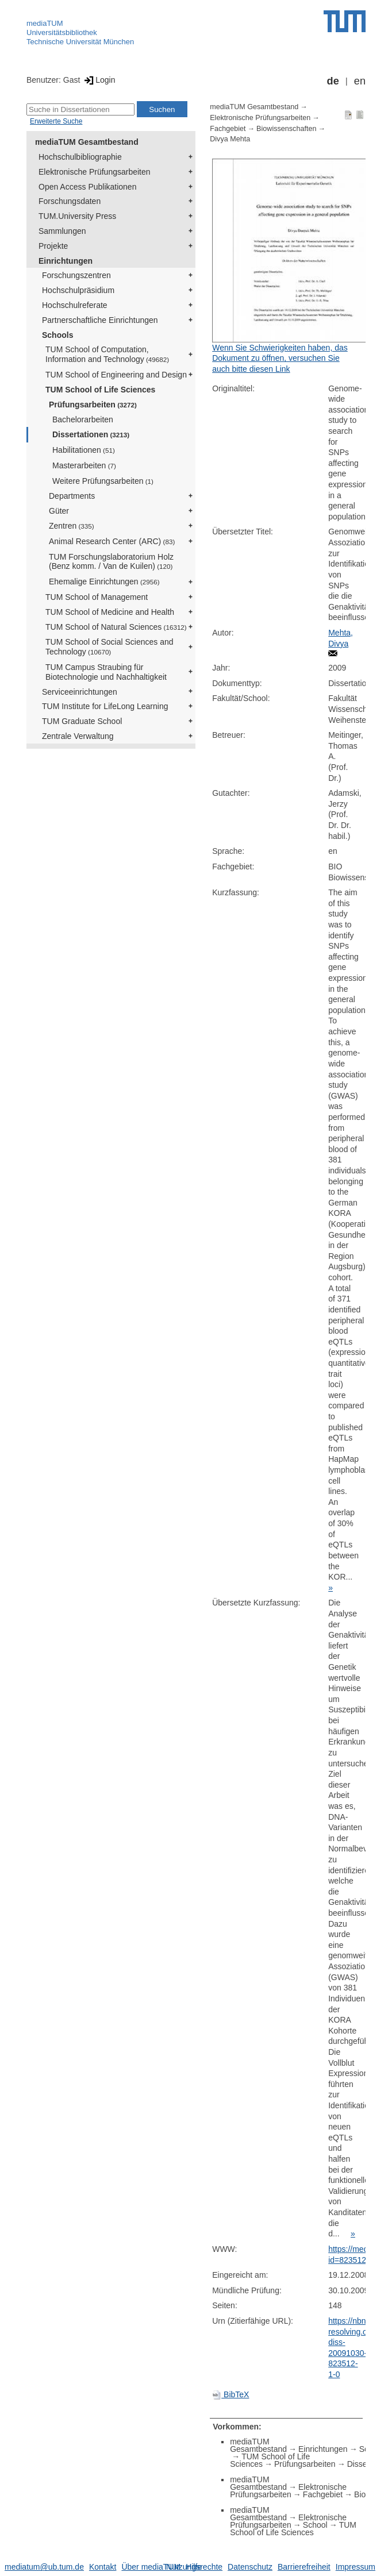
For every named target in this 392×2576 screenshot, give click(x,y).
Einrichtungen (66, 260)
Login (98, 79)
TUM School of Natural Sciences (116, 627)
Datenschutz (250, 2566)
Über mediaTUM (150, 2566)
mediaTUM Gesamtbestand (87, 142)
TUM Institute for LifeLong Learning (105, 706)
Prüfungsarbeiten (93, 404)
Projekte (53, 246)
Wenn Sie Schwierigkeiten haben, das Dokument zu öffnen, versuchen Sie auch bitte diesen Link (280, 358)
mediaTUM (44, 23)
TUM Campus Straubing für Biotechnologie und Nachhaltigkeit (106, 672)
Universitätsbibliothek (61, 32)
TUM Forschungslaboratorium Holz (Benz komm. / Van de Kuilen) (111, 561)
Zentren (71, 525)
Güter (59, 510)
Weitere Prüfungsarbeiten (102, 481)
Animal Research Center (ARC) (112, 541)
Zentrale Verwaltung (78, 736)
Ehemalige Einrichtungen (104, 581)
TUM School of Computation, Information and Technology (107, 354)
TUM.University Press (77, 216)
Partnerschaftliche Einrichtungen (100, 320)
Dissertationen (90, 434)
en (360, 81)
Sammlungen (62, 231)
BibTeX (230, 2394)
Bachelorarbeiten (82, 419)
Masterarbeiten (84, 465)
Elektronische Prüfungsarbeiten (95, 171)
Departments (72, 495)
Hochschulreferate (74, 305)
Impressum (355, 2566)
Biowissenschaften (286, 129)
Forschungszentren (76, 275)
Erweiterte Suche (56, 121)
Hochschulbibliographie (80, 156)
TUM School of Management (96, 597)
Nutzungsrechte (194, 2566)
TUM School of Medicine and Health (109, 612)
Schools (57, 335)
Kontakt (102, 2566)
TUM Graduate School (82, 721)
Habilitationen (83, 450)
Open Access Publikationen (87, 186)
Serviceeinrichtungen (79, 691)
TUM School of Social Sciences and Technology (109, 646)
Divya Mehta (230, 139)
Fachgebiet (227, 129)
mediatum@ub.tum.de (44, 2566)
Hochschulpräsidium (78, 290)
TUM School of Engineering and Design (116, 374)
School (315, 2524)
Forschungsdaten (70, 201)
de (333, 81)
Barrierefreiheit (304, 2566)
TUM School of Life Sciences (100, 389)
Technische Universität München (80, 41)
